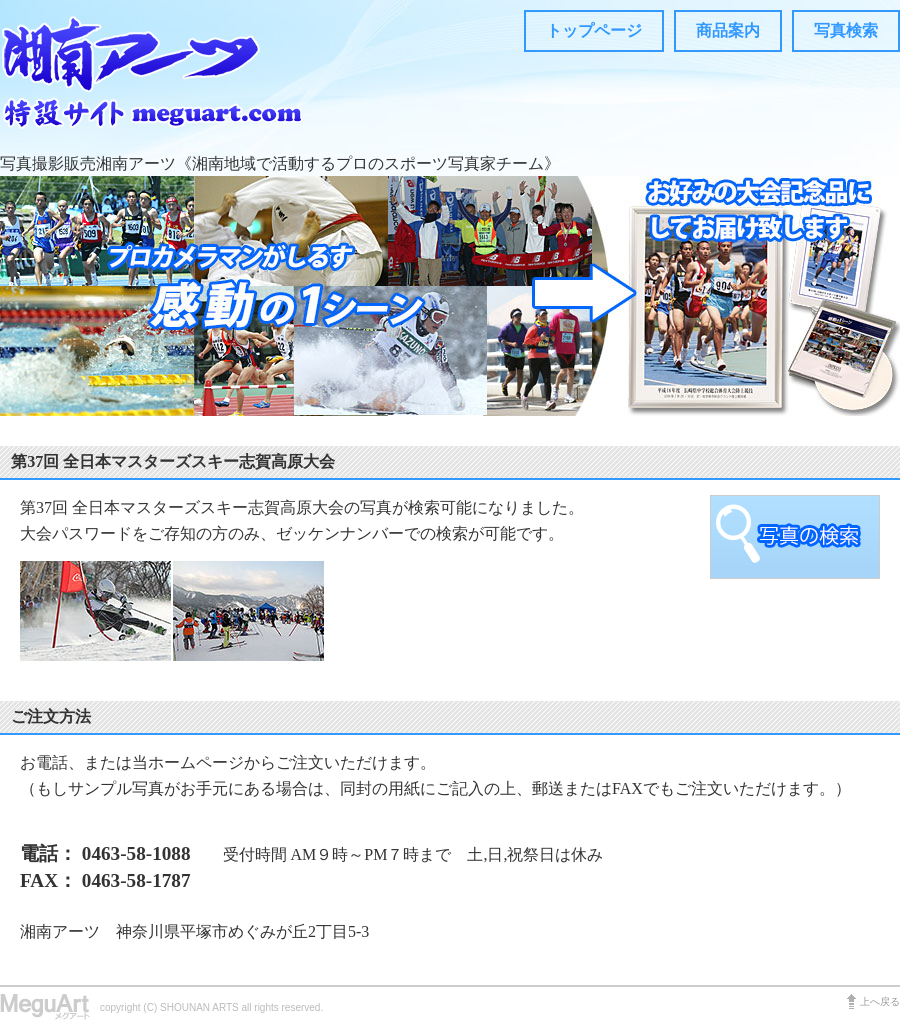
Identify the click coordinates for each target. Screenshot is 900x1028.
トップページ (594, 30)
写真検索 (846, 30)
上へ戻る (880, 1001)
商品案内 (728, 30)
